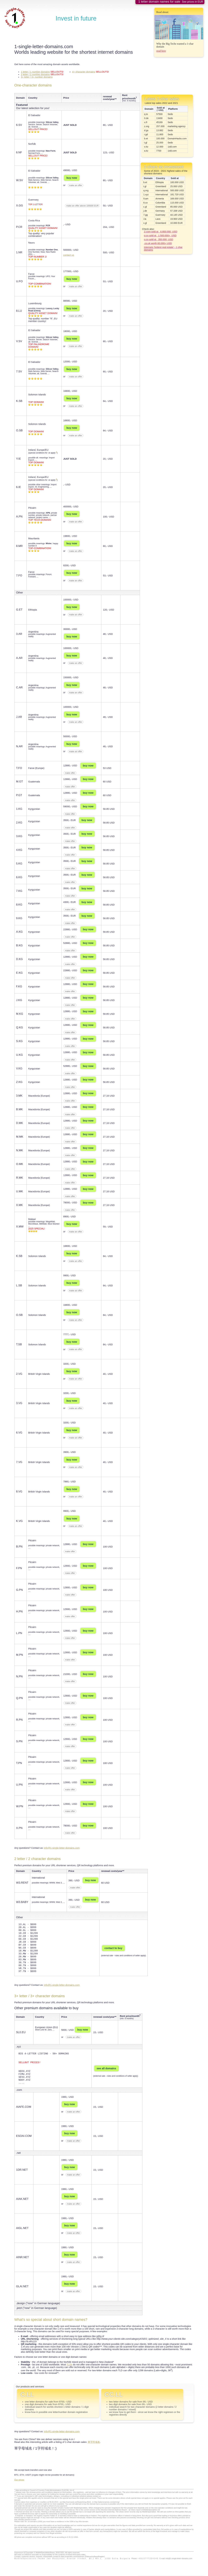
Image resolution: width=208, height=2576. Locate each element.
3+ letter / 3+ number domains (37, 77)
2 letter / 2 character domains (37, 1859)
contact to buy (113, 1950)
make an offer (75, 185)
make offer (70, 773)
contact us (68, 255)
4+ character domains (83, 71)
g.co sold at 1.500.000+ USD (160, 235)
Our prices (19, 2489)
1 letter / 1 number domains (35, 71)
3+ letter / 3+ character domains (39, 2001)
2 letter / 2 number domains (35, 74)
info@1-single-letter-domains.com (62, 1848)
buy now (71, 177)
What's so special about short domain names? (50, 2329)
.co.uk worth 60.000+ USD (158, 243)
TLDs (69, 2373)
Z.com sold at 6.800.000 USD (160, 231)
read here (161, 50)
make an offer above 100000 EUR (82, 205)
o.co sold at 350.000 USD (158, 239)
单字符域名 (94, 2451)
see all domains (106, 2075)
